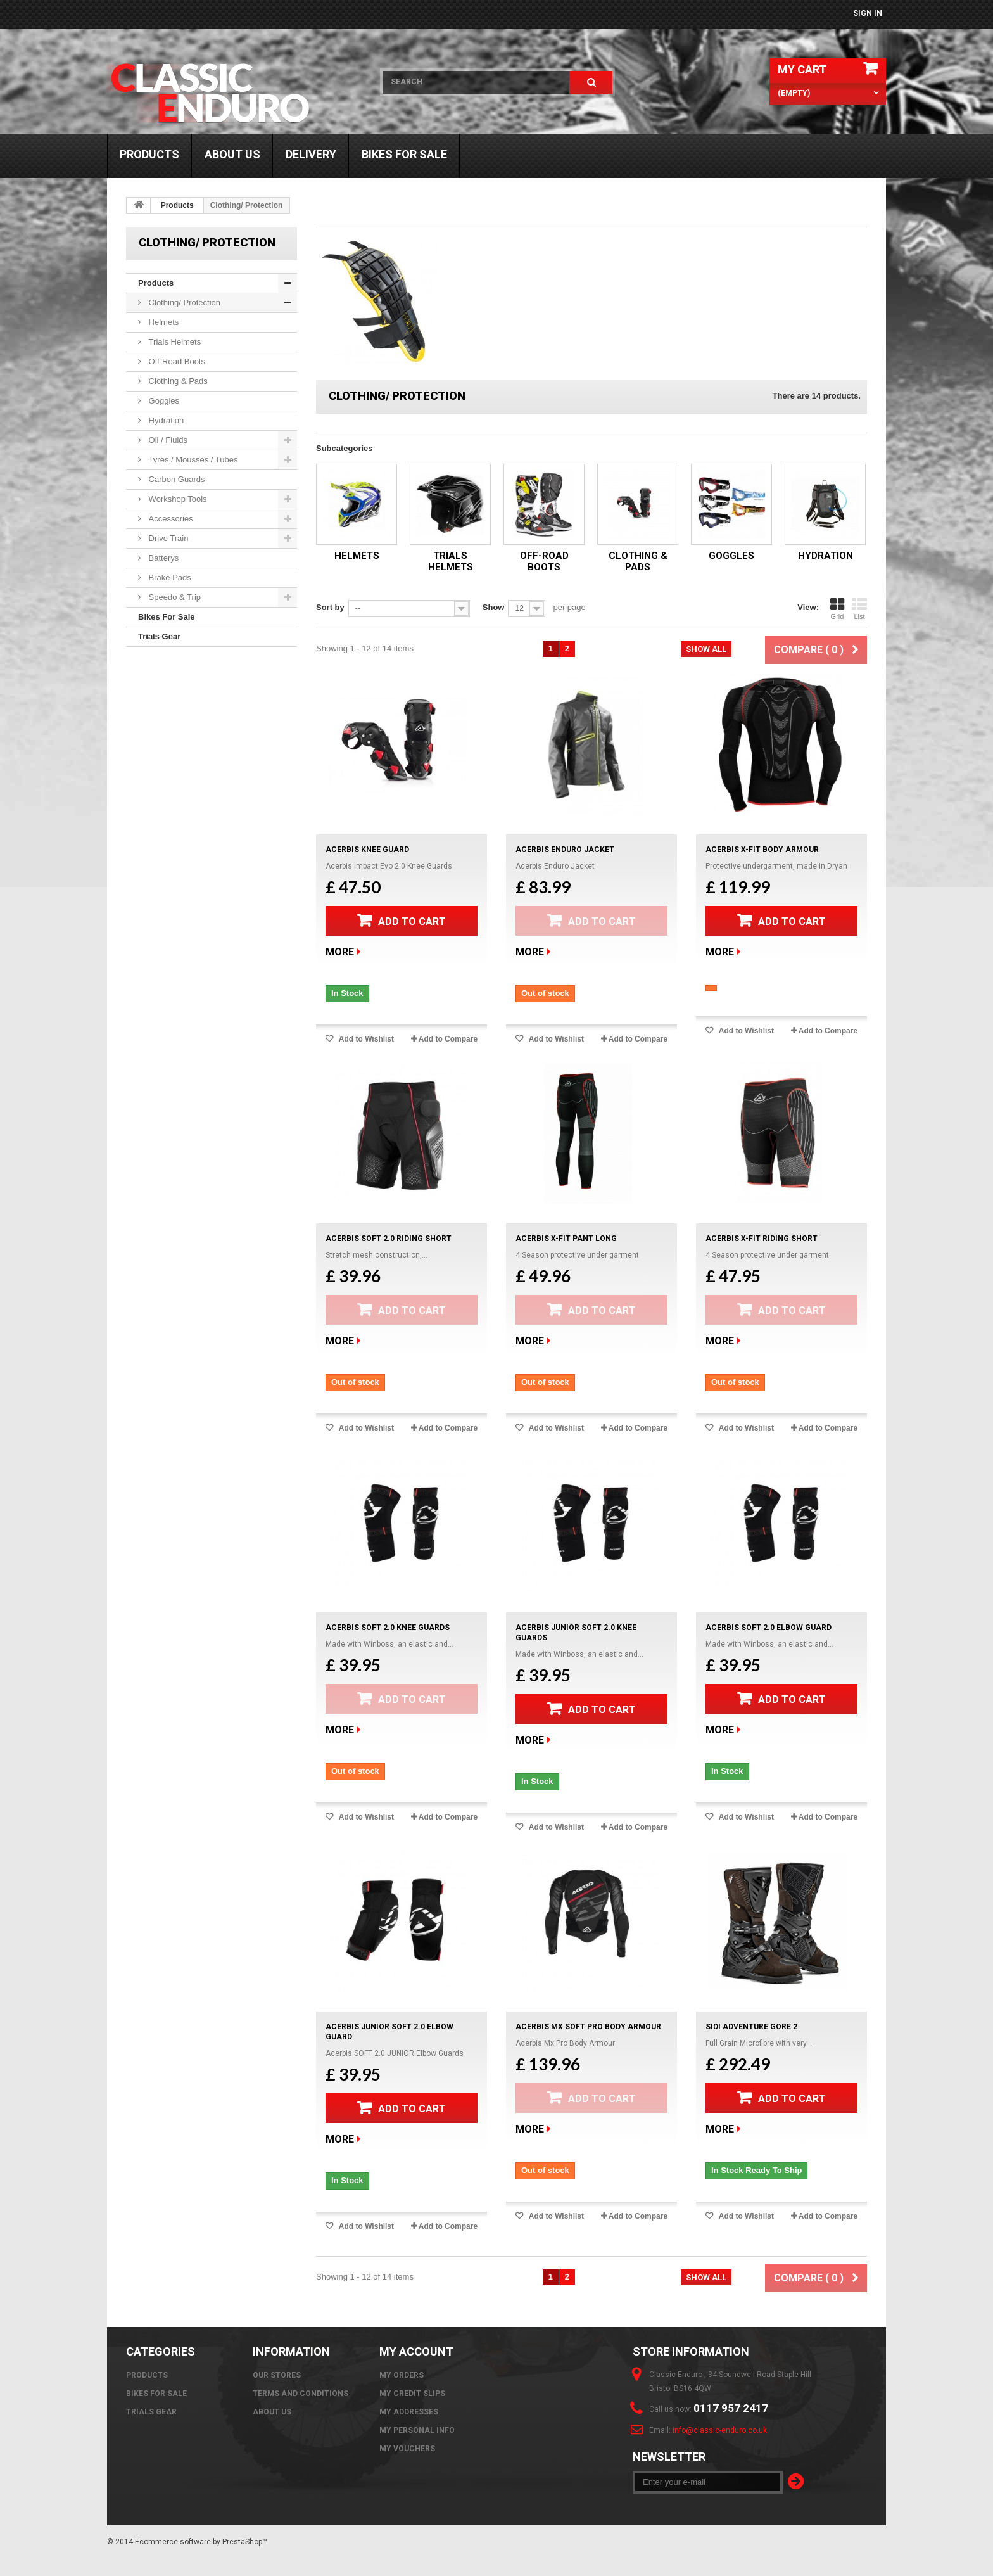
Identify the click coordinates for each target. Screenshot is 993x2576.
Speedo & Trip (173, 597)
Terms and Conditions (300, 2393)
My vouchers (407, 2448)
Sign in (867, 13)
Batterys (162, 558)
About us (232, 154)
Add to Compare (448, 1039)
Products (149, 154)
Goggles (162, 400)
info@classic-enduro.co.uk (720, 2430)
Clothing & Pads (177, 381)
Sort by (330, 607)
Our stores (277, 2375)
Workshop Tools (176, 499)
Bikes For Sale (404, 154)
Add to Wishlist (365, 1039)
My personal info (417, 2430)
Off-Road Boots (175, 361)
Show (494, 607)
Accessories (169, 518)
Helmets (162, 322)
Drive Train (167, 538)
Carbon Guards (175, 479)
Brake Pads (168, 577)
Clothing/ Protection (183, 302)
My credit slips (412, 2393)
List (859, 608)
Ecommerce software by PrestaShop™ (201, 2541)
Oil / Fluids (166, 440)
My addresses (408, 2411)
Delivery (311, 154)
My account (416, 2351)
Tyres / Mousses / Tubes (192, 459)
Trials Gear (159, 636)
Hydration (165, 420)
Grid (837, 608)
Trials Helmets (173, 342)
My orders (401, 2375)
